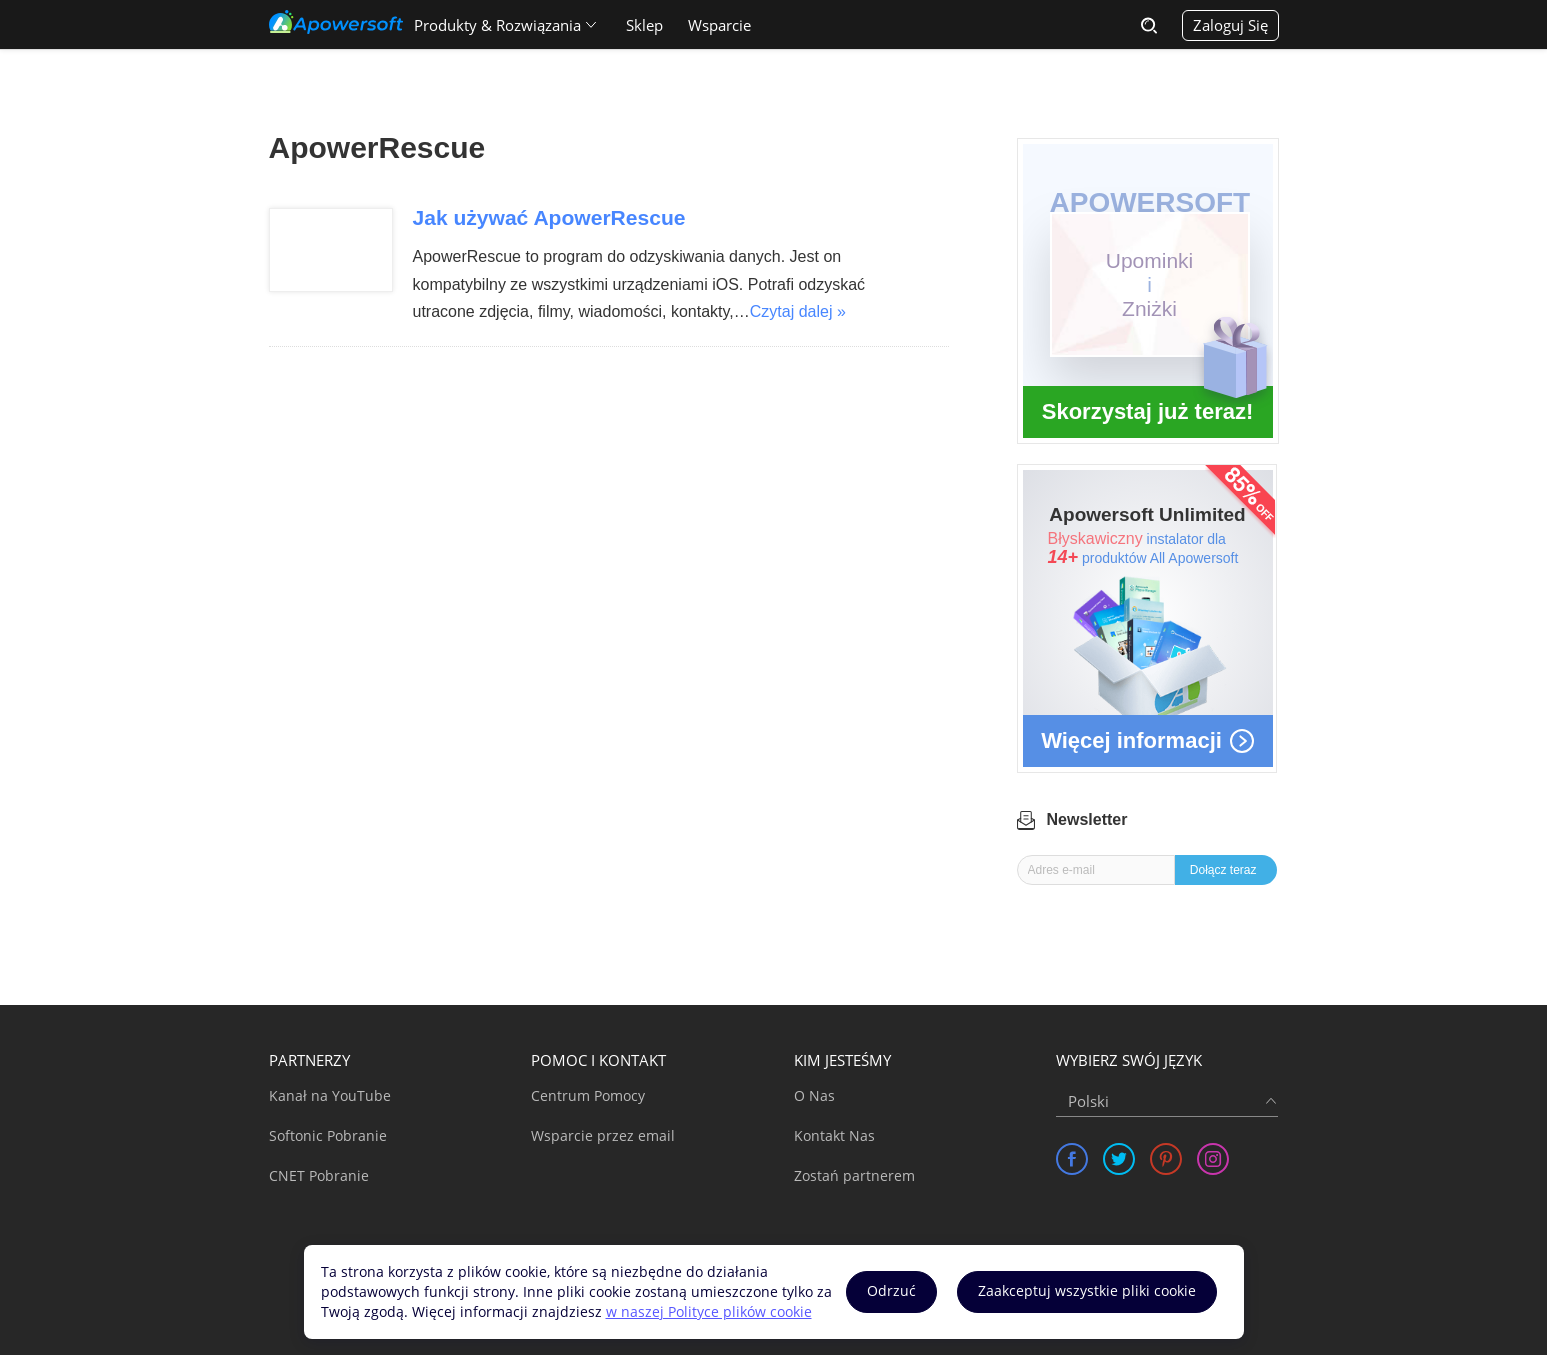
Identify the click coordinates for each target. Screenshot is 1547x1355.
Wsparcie (719, 25)
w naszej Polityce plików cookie (709, 1311)
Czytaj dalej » (798, 311)
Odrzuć (891, 1290)
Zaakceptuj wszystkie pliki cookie (1087, 1290)
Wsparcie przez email (603, 1135)
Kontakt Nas (834, 1135)
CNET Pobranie (319, 1175)
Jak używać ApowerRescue (549, 217)
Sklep (644, 25)
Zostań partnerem (854, 1175)
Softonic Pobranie (328, 1135)
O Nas (814, 1095)
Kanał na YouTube (330, 1095)
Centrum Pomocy (588, 1095)
